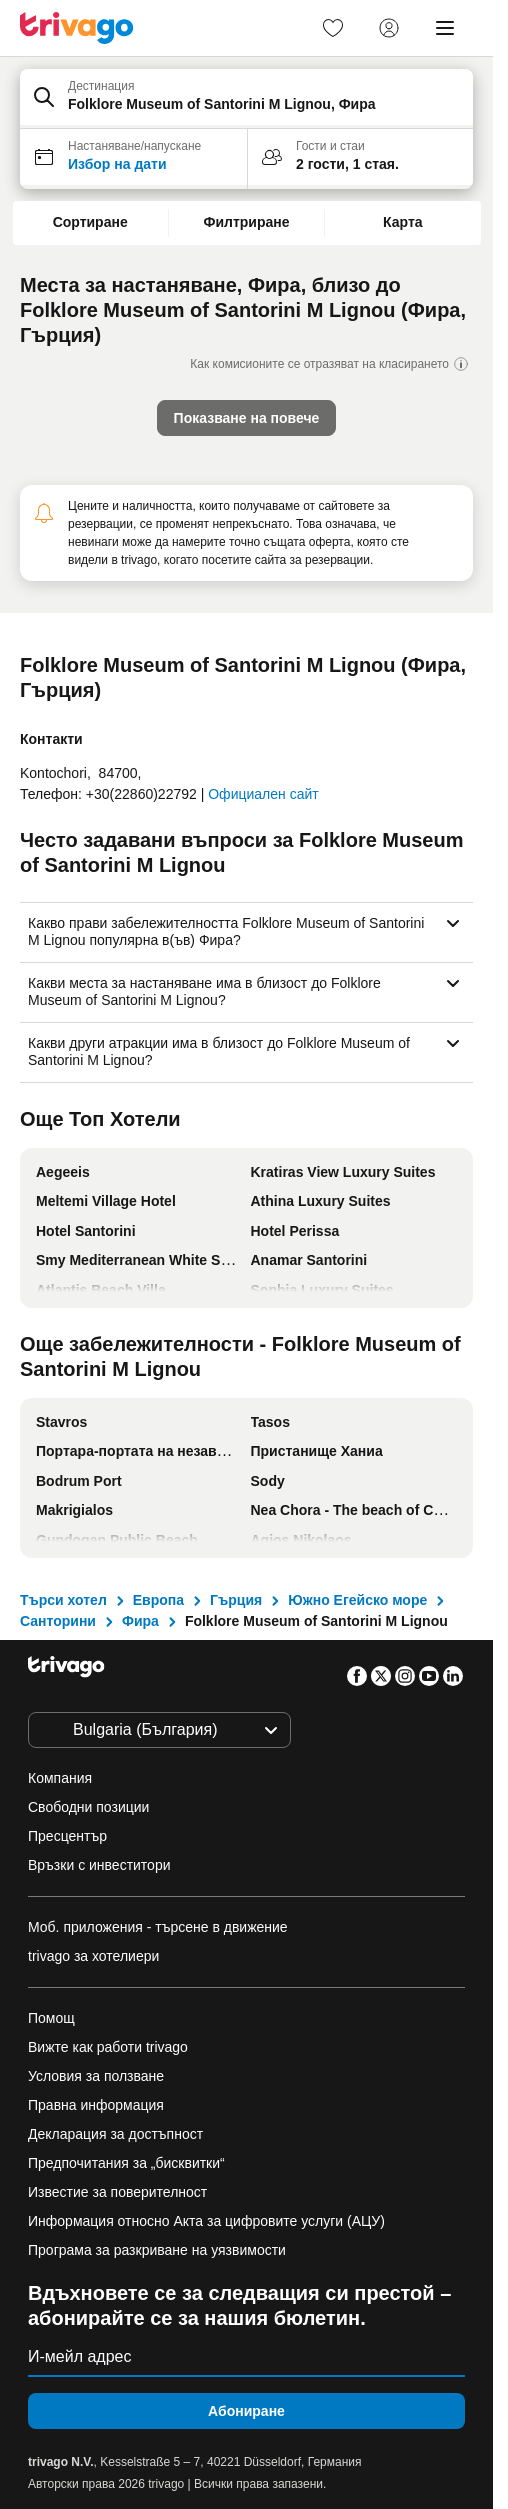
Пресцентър (67, 1836)
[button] (246, 99)
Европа (158, 1600)
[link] (333, 28)
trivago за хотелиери (93, 1956)
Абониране (246, 2411)
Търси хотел (63, 1600)
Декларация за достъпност (115, 2134)
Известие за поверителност (117, 2192)
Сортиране (90, 222)
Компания (60, 1778)
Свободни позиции (88, 1807)
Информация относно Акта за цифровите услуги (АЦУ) (206, 2221)
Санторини (58, 1621)
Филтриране (246, 222)
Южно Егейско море (357, 1600)
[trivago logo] (77, 28)
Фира (140, 1621)
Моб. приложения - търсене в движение (158, 1927)
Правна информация (96, 2105)
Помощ (51, 2018)
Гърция (236, 1600)
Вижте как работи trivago (108, 2047)
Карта (403, 222)
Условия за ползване (96, 2076)
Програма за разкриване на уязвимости (157, 2250)
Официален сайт (263, 794)
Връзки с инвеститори (99, 1865)
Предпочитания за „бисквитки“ (128, 2163)
